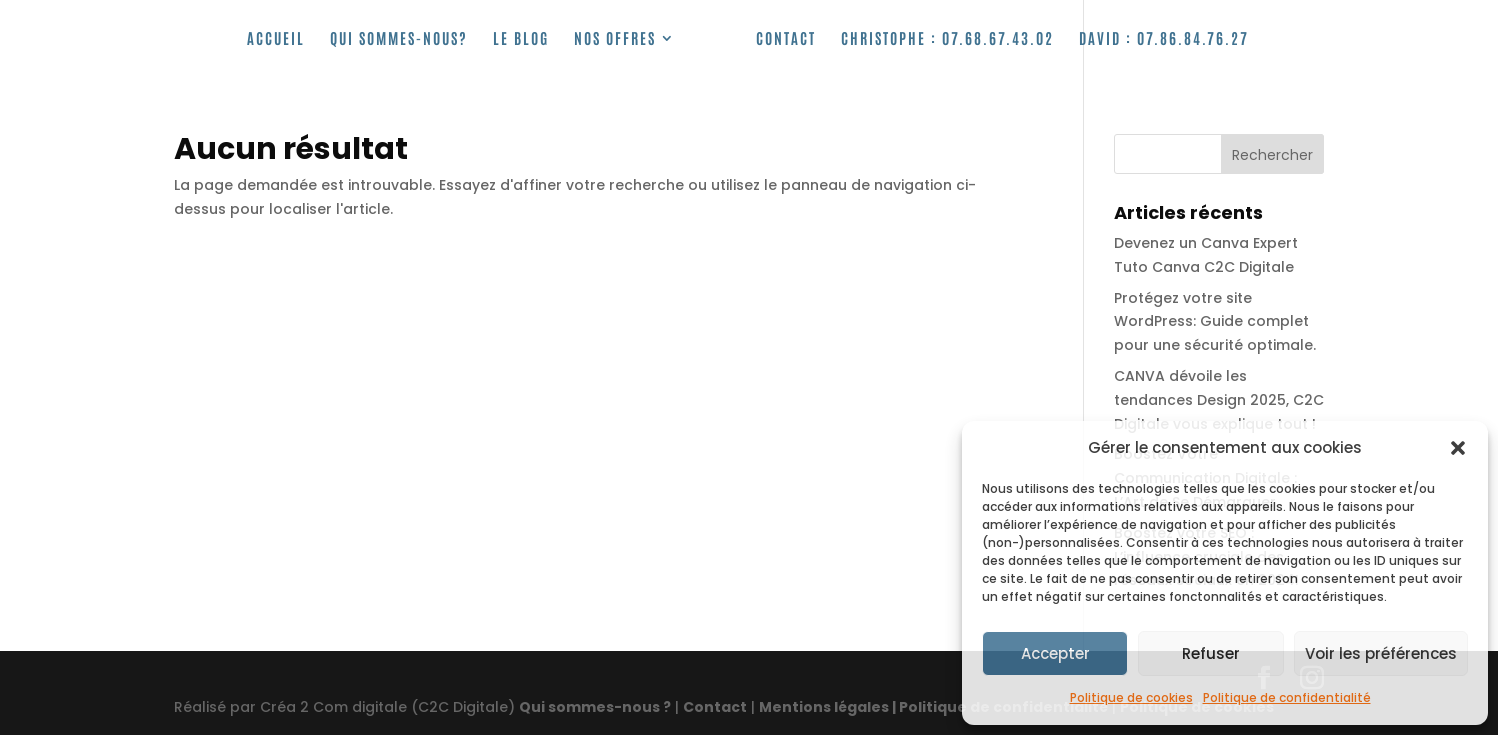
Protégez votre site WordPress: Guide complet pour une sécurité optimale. (1215, 322)
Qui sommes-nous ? (595, 707)
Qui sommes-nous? (399, 39)
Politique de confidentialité (1287, 697)
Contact (786, 39)
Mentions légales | (829, 707)
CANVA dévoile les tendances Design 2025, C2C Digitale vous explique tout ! (1219, 400)
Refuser (1211, 653)
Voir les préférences (1381, 653)
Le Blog (521, 39)
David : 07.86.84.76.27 (1164, 39)
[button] (1458, 448)
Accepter (1055, 653)
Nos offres (615, 39)
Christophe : (947, 39)
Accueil (276, 39)
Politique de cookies (1131, 697)
